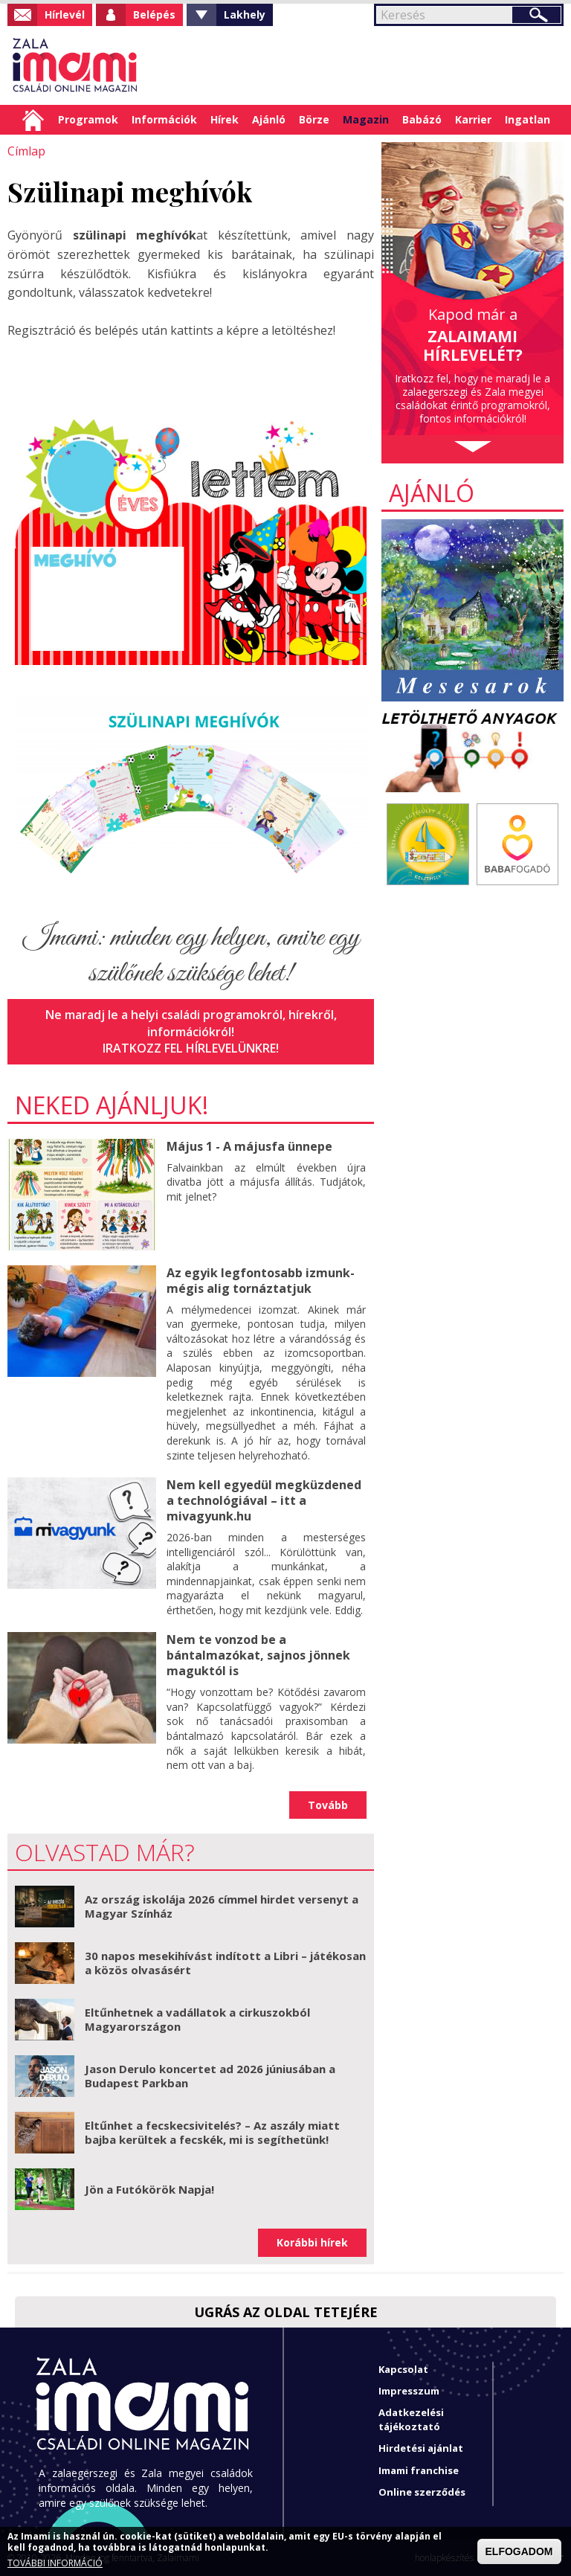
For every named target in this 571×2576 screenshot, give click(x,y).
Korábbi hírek (312, 2242)
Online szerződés (421, 2490)
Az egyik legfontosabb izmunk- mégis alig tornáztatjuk (261, 1280)
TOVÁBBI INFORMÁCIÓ (55, 2563)
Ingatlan (527, 119)
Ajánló (269, 119)
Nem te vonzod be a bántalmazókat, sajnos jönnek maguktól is (258, 1654)
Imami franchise (418, 2469)
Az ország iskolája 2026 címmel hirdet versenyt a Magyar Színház (221, 1905)
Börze (314, 119)
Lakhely (244, 14)
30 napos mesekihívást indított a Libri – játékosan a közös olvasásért (225, 1961)
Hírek (224, 119)
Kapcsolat (403, 2367)
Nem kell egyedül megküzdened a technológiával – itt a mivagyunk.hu (264, 1499)
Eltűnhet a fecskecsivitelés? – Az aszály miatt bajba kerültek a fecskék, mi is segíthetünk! (212, 2131)
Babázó (422, 119)
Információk (164, 119)
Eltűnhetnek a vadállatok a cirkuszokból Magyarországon (197, 2018)
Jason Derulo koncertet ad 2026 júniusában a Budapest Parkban (210, 2075)
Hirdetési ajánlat (420, 2447)
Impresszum (408, 2389)
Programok (88, 119)
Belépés (154, 14)
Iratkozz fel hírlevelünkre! (191, 1048)
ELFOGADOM (519, 2551)
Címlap (33, 120)
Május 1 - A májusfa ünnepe (249, 1145)
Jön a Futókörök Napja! (149, 2187)
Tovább (328, 1803)
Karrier (473, 119)
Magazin (366, 119)
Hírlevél (65, 14)
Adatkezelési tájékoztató (411, 2418)
